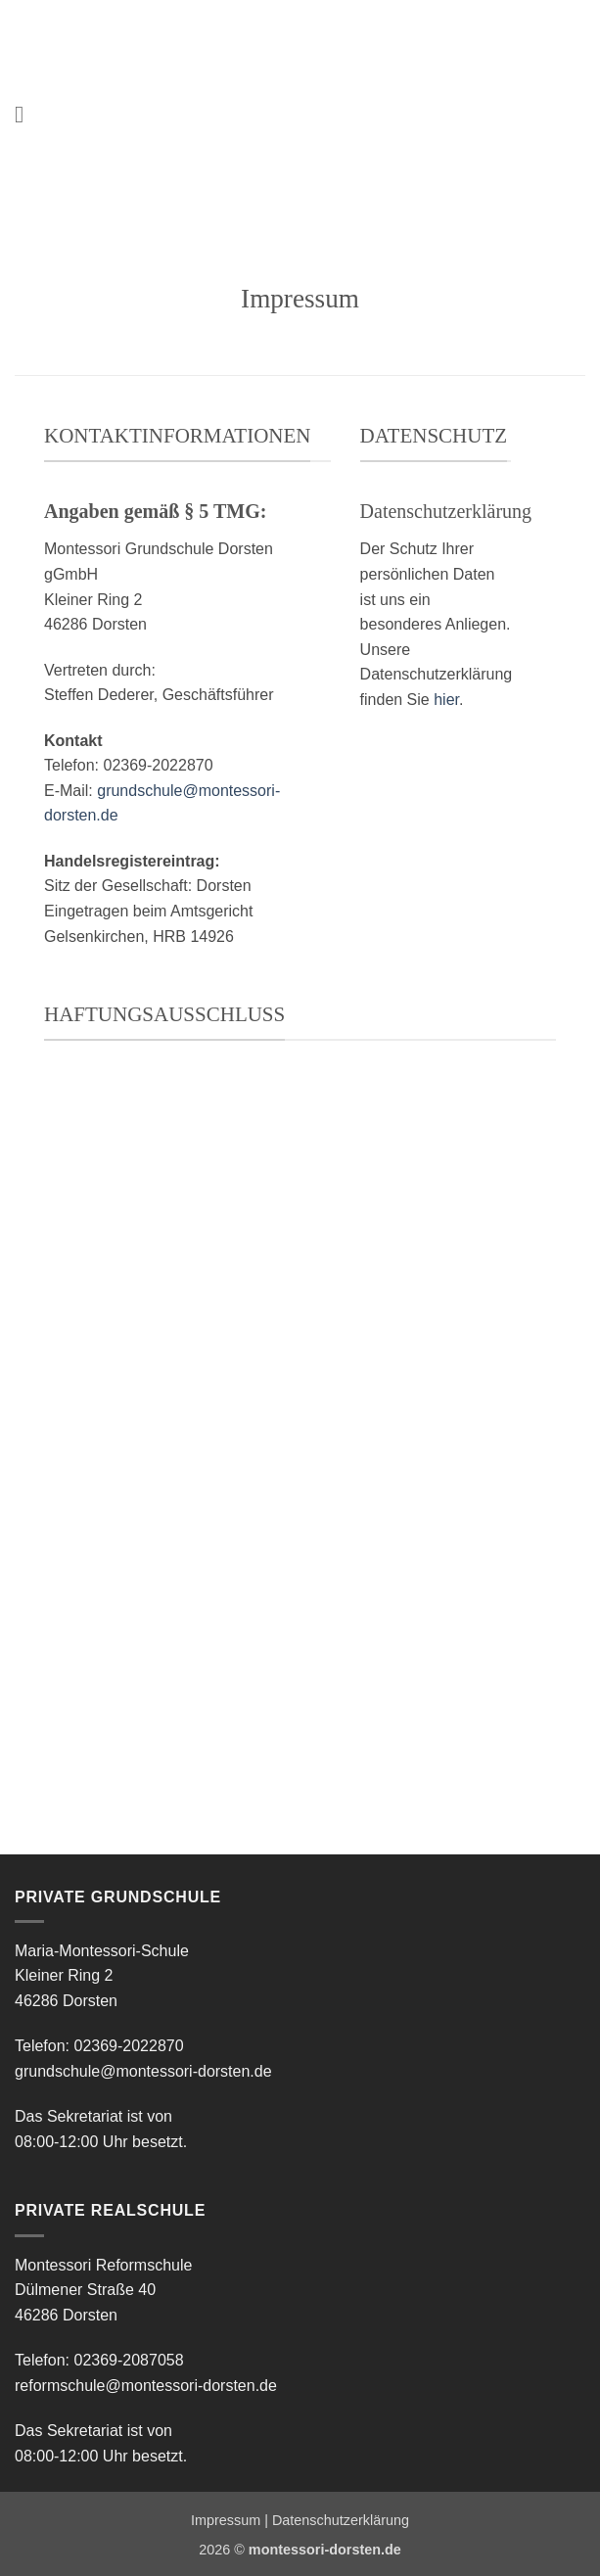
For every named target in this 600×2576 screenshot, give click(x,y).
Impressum (225, 2520)
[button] (26, 114)
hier (446, 699)
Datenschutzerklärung (340, 2520)
